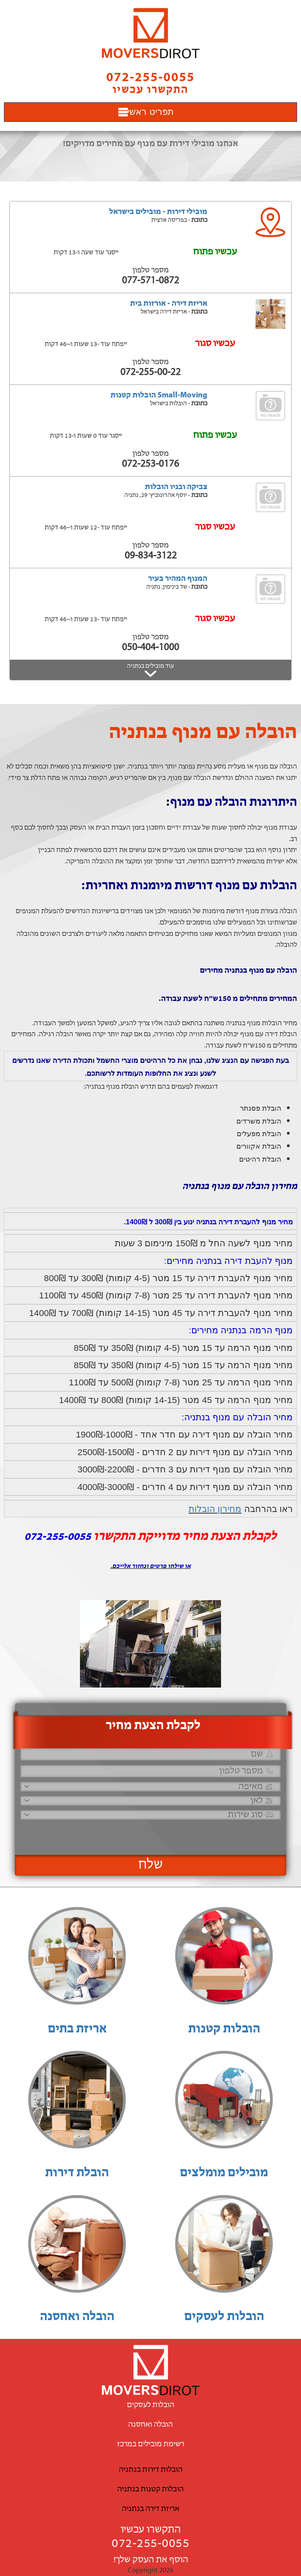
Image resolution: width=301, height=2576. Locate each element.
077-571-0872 (150, 281)
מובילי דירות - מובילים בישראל (158, 212)
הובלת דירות (77, 2173)
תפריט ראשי (150, 112)
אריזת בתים (77, 2029)
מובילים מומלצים (224, 2173)
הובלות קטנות (224, 2029)
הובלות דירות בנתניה (151, 2470)
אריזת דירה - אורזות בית (168, 304)
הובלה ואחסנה (77, 2317)
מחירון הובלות (215, 1509)
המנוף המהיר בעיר (177, 579)
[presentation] (166, 1834)
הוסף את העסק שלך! (150, 2560)
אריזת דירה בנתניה (150, 2509)
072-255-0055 (150, 2544)
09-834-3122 (151, 556)
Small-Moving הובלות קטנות (159, 395)
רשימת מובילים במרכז (150, 2444)
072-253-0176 (150, 464)
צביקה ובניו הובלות (176, 487)
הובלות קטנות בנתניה (150, 2489)
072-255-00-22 (150, 372)
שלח (150, 1865)
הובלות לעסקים (224, 2317)
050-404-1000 (150, 648)
